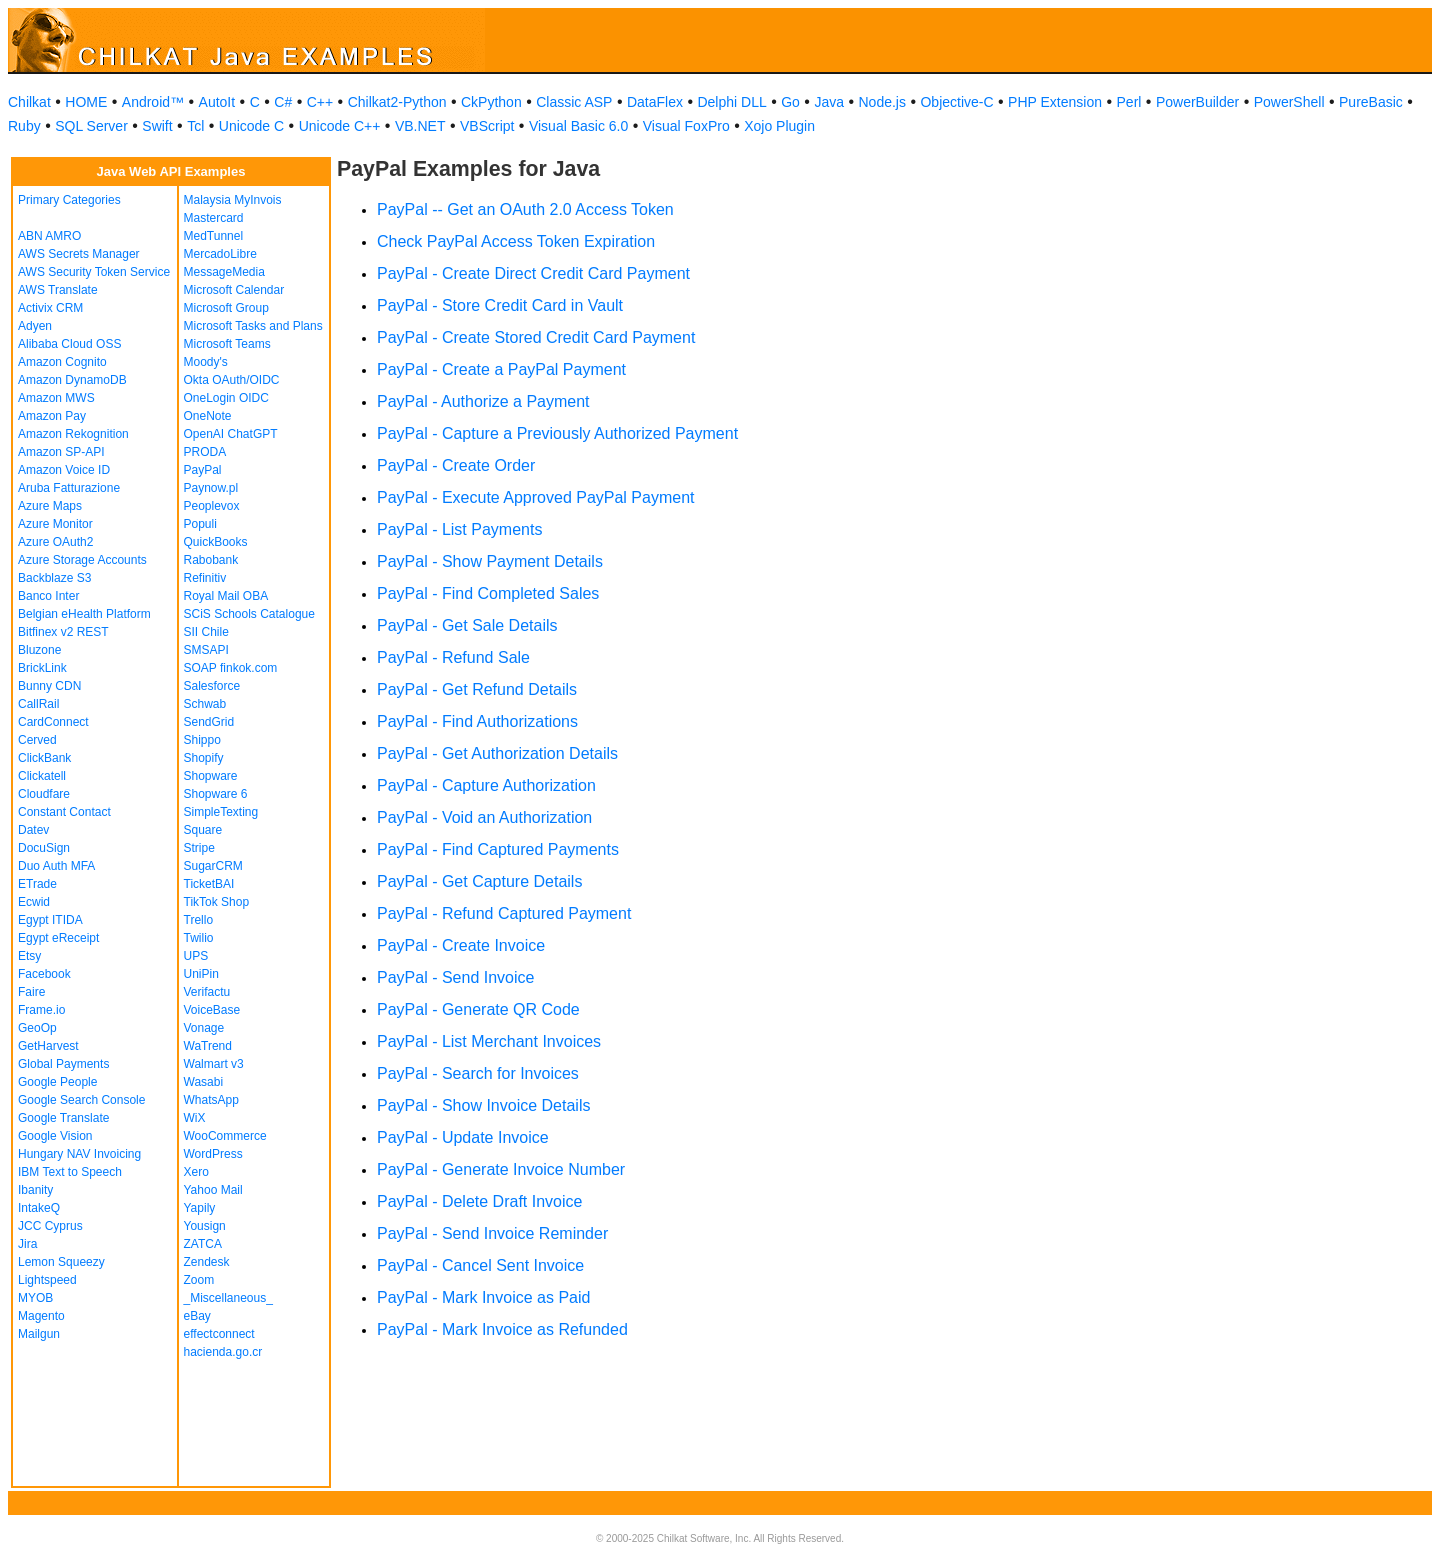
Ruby (24, 126)
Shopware (211, 776)
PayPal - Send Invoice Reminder (492, 1233)
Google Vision (55, 1136)
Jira (27, 1244)
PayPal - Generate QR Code (478, 1009)
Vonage (204, 1028)
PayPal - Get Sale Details (467, 625)
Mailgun (39, 1334)
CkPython (491, 102)
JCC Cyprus (50, 1226)
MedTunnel (214, 236)
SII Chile (206, 632)
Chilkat (29, 102)
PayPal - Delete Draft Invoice (479, 1201)
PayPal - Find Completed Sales (488, 593)
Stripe (199, 848)
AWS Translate (58, 290)
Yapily (200, 1208)
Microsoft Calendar (234, 290)
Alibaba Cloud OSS (69, 344)
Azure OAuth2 (55, 542)
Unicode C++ (340, 126)
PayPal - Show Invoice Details (483, 1105)
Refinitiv (205, 578)
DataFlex (655, 102)
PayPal (203, 470)
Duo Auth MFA (56, 866)
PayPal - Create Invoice (461, 945)
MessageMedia (224, 272)
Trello (199, 920)
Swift (157, 126)
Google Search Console (81, 1100)
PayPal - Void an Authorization (484, 817)
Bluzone (39, 650)
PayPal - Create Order (456, 465)
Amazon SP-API (61, 452)
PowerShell (1289, 102)
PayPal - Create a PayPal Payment (501, 369)
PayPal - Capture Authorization (486, 785)
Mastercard (214, 218)
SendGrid (209, 722)
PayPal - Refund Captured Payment (504, 913)
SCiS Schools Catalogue (249, 614)
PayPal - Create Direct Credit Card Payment (533, 273)
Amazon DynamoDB (72, 380)
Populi (200, 524)
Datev (33, 830)
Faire (31, 992)
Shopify (204, 758)
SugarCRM (213, 866)
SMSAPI (206, 650)
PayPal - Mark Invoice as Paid (483, 1297)
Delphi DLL (731, 102)
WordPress (213, 1154)
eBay (197, 1316)
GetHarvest (48, 1046)
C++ (320, 102)
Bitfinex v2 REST (63, 632)
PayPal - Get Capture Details (479, 881)
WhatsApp (211, 1100)
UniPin (201, 974)
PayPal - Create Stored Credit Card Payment (536, 337)
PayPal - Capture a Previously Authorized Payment (557, 433)
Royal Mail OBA (226, 596)
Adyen (35, 326)
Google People (57, 1082)
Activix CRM (50, 308)
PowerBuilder (1197, 102)
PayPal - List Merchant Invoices (489, 1041)
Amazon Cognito (62, 362)
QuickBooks (216, 542)
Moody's (206, 362)
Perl (1129, 102)
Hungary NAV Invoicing (79, 1154)
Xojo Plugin (779, 126)
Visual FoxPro (686, 126)
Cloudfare (44, 794)
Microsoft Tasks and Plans (253, 326)
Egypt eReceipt (58, 938)
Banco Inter (48, 596)
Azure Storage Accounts (82, 560)
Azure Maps (50, 506)
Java (829, 102)
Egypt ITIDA (50, 920)
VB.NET (420, 126)
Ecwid (34, 902)
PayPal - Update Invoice (463, 1137)
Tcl (195, 126)
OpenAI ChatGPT (231, 434)
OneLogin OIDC (226, 398)
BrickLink (42, 668)
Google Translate (63, 1118)
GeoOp (37, 1028)
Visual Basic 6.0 (578, 126)
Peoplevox (212, 506)
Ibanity (35, 1190)
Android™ (153, 102)
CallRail (38, 704)
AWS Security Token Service (94, 272)
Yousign (205, 1226)
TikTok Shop (217, 902)
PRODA (205, 452)
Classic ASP (574, 102)
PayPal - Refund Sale (453, 657)
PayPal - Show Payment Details (490, 561)
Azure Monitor (55, 524)
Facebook (44, 974)
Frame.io (41, 1010)
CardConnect (53, 722)
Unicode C (251, 126)
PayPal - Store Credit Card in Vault (500, 305)
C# (283, 102)
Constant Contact (64, 812)
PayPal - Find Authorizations (477, 721)
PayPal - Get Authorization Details (497, 753)
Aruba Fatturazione (69, 488)
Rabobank (211, 560)
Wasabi (204, 1082)
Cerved (37, 740)
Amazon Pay (52, 416)
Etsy (29, 956)
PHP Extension (1055, 102)
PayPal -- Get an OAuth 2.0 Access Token (525, 209)
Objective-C (956, 102)
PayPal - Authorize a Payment (483, 401)
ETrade (37, 884)
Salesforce (212, 686)
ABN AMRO (49, 236)
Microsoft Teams (227, 344)
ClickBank (44, 758)
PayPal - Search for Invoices (478, 1073)
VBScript (487, 126)
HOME (86, 102)
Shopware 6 (216, 794)
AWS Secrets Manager (79, 254)
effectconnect (219, 1334)
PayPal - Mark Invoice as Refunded (502, 1329)
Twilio (199, 938)
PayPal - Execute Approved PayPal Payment (536, 497)
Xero (196, 1172)
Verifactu (207, 992)
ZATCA (203, 1244)
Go (790, 102)
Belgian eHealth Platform (84, 614)
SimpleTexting (221, 812)
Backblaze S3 (54, 578)
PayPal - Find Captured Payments (498, 849)
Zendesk (207, 1262)
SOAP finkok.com (231, 668)
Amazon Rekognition (73, 434)
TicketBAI (209, 884)
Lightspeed (47, 1280)
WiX (195, 1118)
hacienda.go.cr (223, 1352)
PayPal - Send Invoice (455, 977)
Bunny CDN (49, 686)
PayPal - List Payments (459, 529)
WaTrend (208, 1046)
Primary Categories (69, 200)
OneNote (208, 416)
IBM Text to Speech (70, 1172)
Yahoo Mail (213, 1190)
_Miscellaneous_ (228, 1298)
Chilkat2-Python (397, 102)
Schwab (205, 704)
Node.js (882, 102)
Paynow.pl (211, 488)
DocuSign (44, 848)
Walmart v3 (214, 1064)
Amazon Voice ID (64, 470)
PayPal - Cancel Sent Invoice (480, 1265)
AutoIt (217, 102)
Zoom (199, 1280)
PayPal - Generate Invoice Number (501, 1169)
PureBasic (1371, 102)
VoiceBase (212, 1010)
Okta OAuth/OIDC (232, 380)
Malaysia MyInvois (233, 200)
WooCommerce (225, 1136)
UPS (196, 956)
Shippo (202, 740)
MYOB (35, 1298)
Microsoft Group (226, 308)
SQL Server (91, 126)
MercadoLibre (220, 254)
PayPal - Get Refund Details (477, 689)
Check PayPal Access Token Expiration (516, 241)
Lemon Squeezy (61, 1262)
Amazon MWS (56, 398)
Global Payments (63, 1064)
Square (203, 830)
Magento (41, 1316)
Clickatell (42, 776)
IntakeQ (39, 1208)
